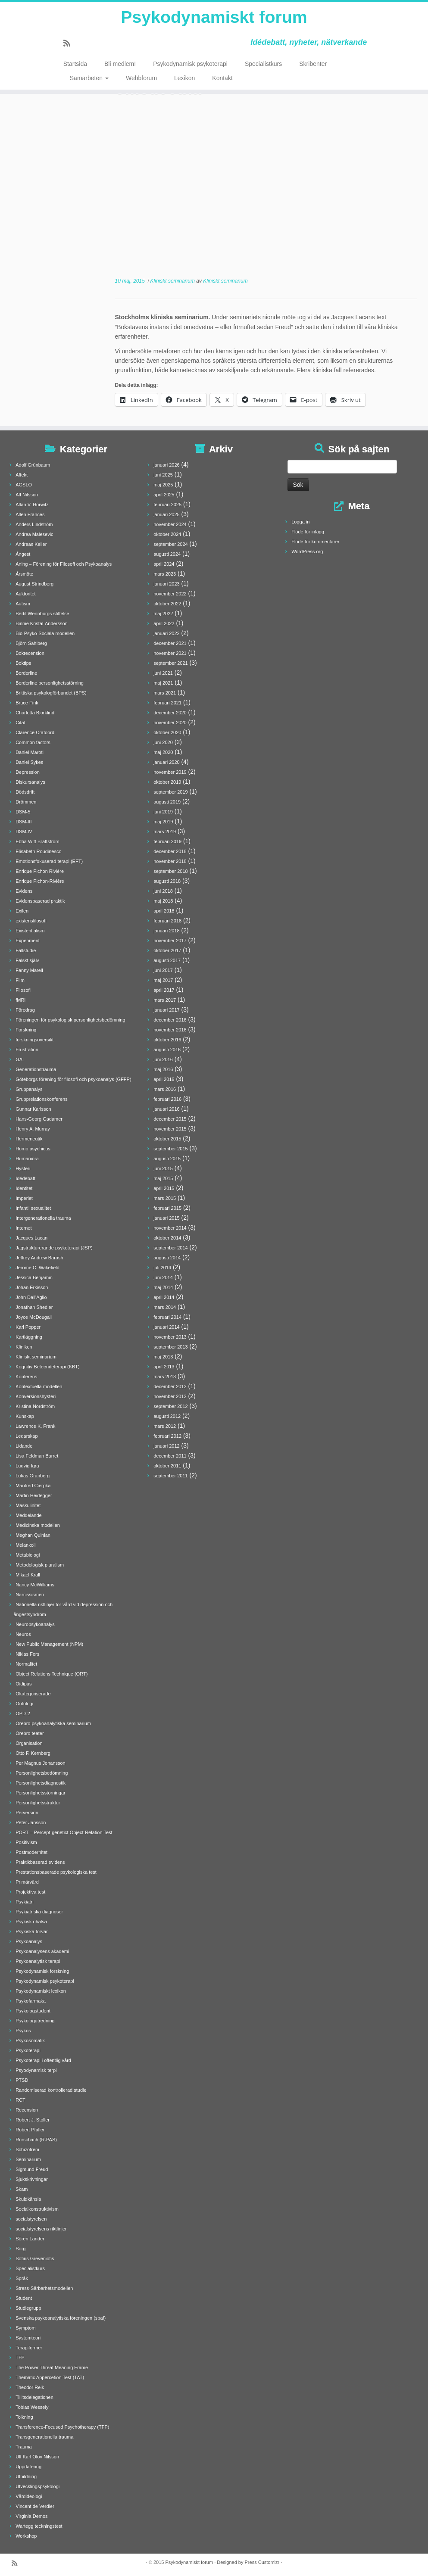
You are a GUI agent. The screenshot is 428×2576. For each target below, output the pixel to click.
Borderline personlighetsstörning (50, 682)
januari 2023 (166, 583)
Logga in (300, 521)
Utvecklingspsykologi (37, 2486)
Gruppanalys (29, 1089)
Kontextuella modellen (39, 1386)
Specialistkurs (263, 64)
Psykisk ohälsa (31, 1921)
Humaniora (27, 1158)
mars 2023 (164, 573)
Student (24, 2298)
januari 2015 (166, 1218)
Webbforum (141, 78)
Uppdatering (28, 2466)
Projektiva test (30, 1891)
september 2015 (170, 1148)
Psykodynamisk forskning (42, 1971)
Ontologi (24, 1703)
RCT (20, 2100)
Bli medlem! (120, 64)
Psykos (23, 2030)
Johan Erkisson (32, 1287)
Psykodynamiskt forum (214, 17)
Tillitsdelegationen (34, 2397)
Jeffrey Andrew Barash (39, 1257)
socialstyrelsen (31, 2218)
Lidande (24, 1445)
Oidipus (23, 1683)
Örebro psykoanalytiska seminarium (53, 1723)
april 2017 (163, 990)
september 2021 (170, 663)
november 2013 (169, 1336)
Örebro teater (30, 1733)
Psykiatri (25, 1901)
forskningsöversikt (34, 1039)
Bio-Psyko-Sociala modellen (45, 633)
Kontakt (222, 78)
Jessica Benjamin (34, 1277)
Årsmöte (24, 573)
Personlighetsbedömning (42, 1772)
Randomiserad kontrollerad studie (51, 2090)
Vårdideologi (29, 2496)
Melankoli (25, 1545)
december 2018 (169, 851)
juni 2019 (163, 811)
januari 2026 (166, 464)
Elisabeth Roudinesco (38, 851)
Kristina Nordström (35, 1406)
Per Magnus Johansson (41, 1763)
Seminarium (28, 2159)
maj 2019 (163, 821)
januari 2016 (166, 1109)
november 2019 (169, 772)
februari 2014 (167, 1317)
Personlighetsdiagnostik (41, 1782)
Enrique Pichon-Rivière (40, 881)
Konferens (26, 1376)
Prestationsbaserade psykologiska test (56, 1872)
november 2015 (169, 1128)
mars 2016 (164, 1089)
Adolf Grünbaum (33, 464)
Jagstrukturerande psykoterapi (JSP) (54, 1247)
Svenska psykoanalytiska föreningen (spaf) (61, 2318)
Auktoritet (25, 593)
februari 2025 (167, 504)
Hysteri (23, 1168)
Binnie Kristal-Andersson (41, 623)
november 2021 (169, 653)
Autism (23, 603)
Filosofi (23, 990)
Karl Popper (28, 1327)
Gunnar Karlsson (33, 1109)
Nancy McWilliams (35, 1584)
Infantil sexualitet (33, 1208)
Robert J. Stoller (33, 2119)
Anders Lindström (34, 524)
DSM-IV (24, 831)
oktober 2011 (167, 1465)
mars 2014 (164, 1307)
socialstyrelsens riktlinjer (41, 2228)
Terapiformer (29, 2347)
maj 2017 (163, 980)
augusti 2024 (167, 554)
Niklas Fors (27, 1654)
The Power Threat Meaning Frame (52, 2367)
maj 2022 (163, 613)
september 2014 (170, 1247)
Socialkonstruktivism (37, 2209)
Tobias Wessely (32, 2407)
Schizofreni (27, 2149)
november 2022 (169, 593)
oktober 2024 (167, 534)
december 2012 (169, 1386)
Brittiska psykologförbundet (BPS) (51, 692)
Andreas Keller (31, 544)
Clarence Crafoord (35, 732)
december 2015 (169, 1118)
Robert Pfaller (30, 2129)
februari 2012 (167, 1436)
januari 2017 (166, 1009)
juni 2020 (163, 742)
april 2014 (163, 1297)
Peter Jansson (31, 1822)
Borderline (26, 673)
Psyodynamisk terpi (36, 2070)
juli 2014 (162, 1267)
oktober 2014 (167, 1237)
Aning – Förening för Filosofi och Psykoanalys (64, 564)
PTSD (22, 2080)
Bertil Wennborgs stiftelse (42, 613)
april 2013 (163, 1366)
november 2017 (169, 940)
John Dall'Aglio (31, 1297)
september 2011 (170, 1475)
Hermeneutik (29, 1138)
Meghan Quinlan (33, 1535)
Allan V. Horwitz (32, 504)
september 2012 (170, 1406)
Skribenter (313, 64)
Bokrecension (30, 653)
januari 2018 (166, 930)
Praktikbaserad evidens (40, 1862)
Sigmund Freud (32, 2169)
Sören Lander (30, 2238)
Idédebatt (25, 1178)
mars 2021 (164, 692)
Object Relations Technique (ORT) (51, 1673)
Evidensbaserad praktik (40, 900)
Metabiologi (28, 1554)
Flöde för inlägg (307, 531)
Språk (22, 2278)
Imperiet (24, 1198)
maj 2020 (163, 752)
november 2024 (169, 524)
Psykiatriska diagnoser (39, 1911)
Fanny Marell (29, 970)
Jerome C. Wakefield (37, 1267)
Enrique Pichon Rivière (40, 871)
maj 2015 (163, 1178)
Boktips (23, 663)
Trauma (24, 2446)
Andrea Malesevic (34, 534)
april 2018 (163, 910)
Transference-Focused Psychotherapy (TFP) (62, 2427)
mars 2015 (164, 1198)
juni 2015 (163, 1168)
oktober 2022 (167, 603)
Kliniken (24, 1346)
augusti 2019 (167, 801)
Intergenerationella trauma (43, 1218)
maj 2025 (163, 484)
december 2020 (169, 712)
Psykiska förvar (32, 1931)
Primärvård (27, 1881)
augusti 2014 (167, 1257)
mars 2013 (164, 1376)
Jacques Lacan (31, 1237)
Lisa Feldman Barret (37, 1455)
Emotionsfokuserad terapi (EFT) (49, 861)
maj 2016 (163, 1069)
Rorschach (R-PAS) (36, 2139)
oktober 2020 (167, 732)
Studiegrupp (28, 2308)
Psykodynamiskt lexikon (41, 1991)
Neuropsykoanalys (35, 1624)
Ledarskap (26, 1436)
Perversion (27, 1812)
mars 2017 (164, 1000)
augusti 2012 (167, 1416)
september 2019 (170, 791)
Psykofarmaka (31, 2000)
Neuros (23, 1634)
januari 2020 (166, 762)
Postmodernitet (31, 1852)
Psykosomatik (30, 2040)
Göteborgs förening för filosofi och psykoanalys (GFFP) (73, 1079)
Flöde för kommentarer (315, 541)
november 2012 (169, 1396)
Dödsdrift (25, 791)
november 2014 (169, 1227)
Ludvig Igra (27, 1465)
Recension (27, 2109)
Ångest (23, 554)
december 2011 (169, 1455)
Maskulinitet (28, 1505)
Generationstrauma (36, 1069)
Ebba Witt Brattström (37, 841)
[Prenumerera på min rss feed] (69, 44)
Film (20, 980)
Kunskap (25, 1416)
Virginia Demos (31, 2516)
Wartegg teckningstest (39, 2526)
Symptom (25, 2327)
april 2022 (163, 623)
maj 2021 (163, 682)
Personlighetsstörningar (41, 1792)
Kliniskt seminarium (173, 281)
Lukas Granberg (33, 1475)
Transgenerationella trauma (44, 2436)
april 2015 (163, 1188)
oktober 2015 (167, 1138)
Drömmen (26, 801)
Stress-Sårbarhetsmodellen (44, 2288)
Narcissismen (30, 1594)
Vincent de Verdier (35, 2506)
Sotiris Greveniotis (35, 2258)
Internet (23, 1227)
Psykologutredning (35, 2020)
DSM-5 (23, 811)
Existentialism (30, 930)
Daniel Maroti (30, 752)
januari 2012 (166, 1445)
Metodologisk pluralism (40, 1564)
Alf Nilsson (27, 494)
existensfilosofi (31, 920)
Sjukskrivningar (32, 2179)
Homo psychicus (33, 1148)
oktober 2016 (167, 1039)
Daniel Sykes (29, 762)
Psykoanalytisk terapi (38, 1961)
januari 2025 (166, 514)
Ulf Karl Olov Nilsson (37, 2456)
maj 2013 (163, 1356)
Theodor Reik (30, 2387)
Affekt (22, 474)
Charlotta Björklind (35, 712)
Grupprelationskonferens (41, 1099)
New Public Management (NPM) (49, 1644)
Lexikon (184, 78)
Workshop (26, 2536)
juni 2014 (163, 1277)
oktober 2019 (167, 782)
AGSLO (24, 484)
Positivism (26, 1842)
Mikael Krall (28, 1574)
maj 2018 (163, 900)
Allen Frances (30, 514)
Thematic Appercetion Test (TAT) (50, 2377)
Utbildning (26, 2476)
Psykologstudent (33, 2010)
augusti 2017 (167, 960)
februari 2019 (167, 841)
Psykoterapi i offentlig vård (43, 2060)
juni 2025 (163, 474)
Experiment (28, 940)
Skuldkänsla (28, 2199)
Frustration (27, 1049)
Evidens (24, 891)
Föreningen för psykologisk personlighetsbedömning (70, 1019)
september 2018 (170, 871)
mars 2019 (164, 831)
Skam (22, 2189)
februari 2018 (167, 920)
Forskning (26, 1029)
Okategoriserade (33, 1693)
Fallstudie (26, 950)
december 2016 (169, 1019)
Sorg (20, 2248)
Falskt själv (27, 960)
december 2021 (169, 643)
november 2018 (169, 861)
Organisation (29, 1743)
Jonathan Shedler (34, 1307)
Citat (20, 722)
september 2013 (170, 1346)
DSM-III (23, 821)
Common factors (33, 742)
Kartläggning (29, 1336)
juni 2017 (163, 970)
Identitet (24, 1188)
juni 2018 (163, 891)
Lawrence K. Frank (35, 1426)
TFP (20, 2357)
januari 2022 (166, 633)
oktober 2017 (167, 950)
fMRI (20, 1000)
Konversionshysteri (36, 1396)
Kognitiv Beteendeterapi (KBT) (48, 1366)
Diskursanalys (30, 782)
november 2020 (169, 722)
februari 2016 (167, 1099)
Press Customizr (262, 2562)
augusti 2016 (167, 1049)
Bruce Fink (27, 702)
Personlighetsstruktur (38, 1802)
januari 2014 (166, 1327)
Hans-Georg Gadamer (39, 1118)
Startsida (75, 64)
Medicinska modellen (38, 1525)
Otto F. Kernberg (33, 1753)
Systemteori (28, 2337)
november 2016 (169, 1029)
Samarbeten (89, 78)
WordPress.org (307, 551)
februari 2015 (167, 1208)
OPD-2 (23, 1713)
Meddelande (29, 1515)
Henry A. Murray (33, 1128)
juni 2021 (163, 673)
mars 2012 (164, 1426)
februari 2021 (167, 702)
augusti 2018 (167, 881)
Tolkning (24, 2417)
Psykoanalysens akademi (42, 1951)
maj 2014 (163, 1287)
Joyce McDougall (34, 1317)
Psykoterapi (28, 2050)
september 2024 (170, 544)
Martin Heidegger (34, 1495)
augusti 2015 (167, 1158)
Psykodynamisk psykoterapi (190, 64)
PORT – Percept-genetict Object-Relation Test (64, 1832)
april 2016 (163, 1079)
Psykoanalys (29, 1941)
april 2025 (163, 494)
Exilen (22, 910)
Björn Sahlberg (31, 643)
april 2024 (163, 564)
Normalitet (26, 1663)
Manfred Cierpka (33, 1485)
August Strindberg (34, 583)
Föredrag (25, 1009)
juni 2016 (163, 1059)
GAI (20, 1059)
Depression (28, 772)
